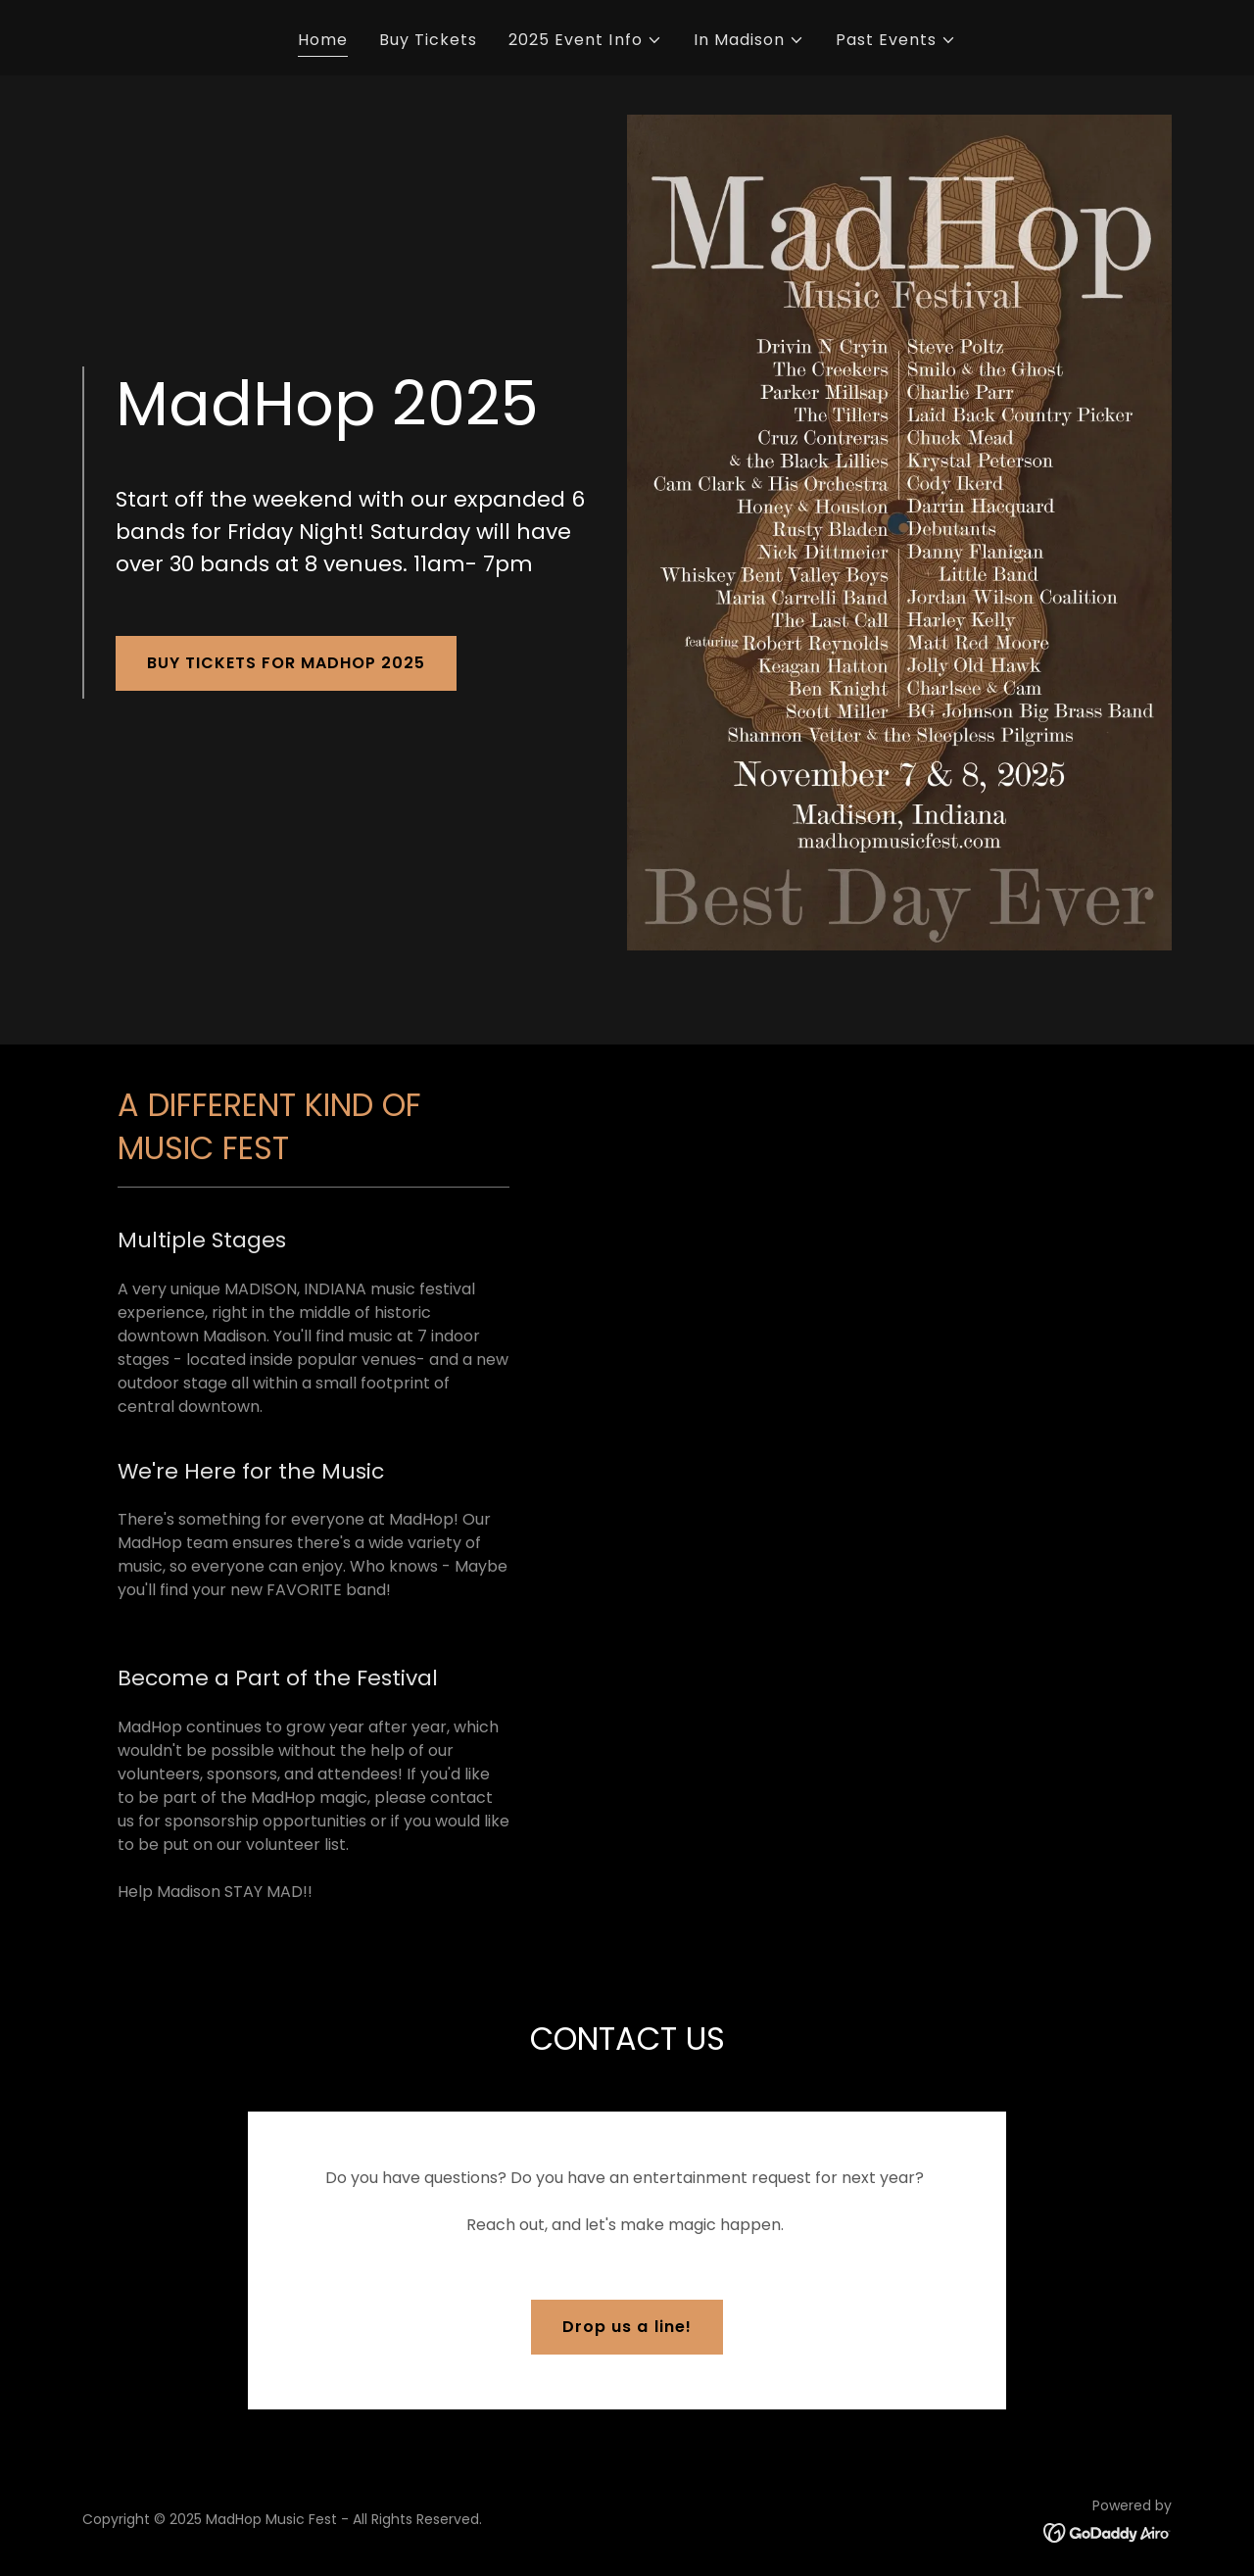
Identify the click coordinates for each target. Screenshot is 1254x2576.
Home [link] (323, 39)
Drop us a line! (626, 2326)
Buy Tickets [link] (428, 39)
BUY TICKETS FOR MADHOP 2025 (286, 663)
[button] (584, 40)
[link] (1107, 2532)
